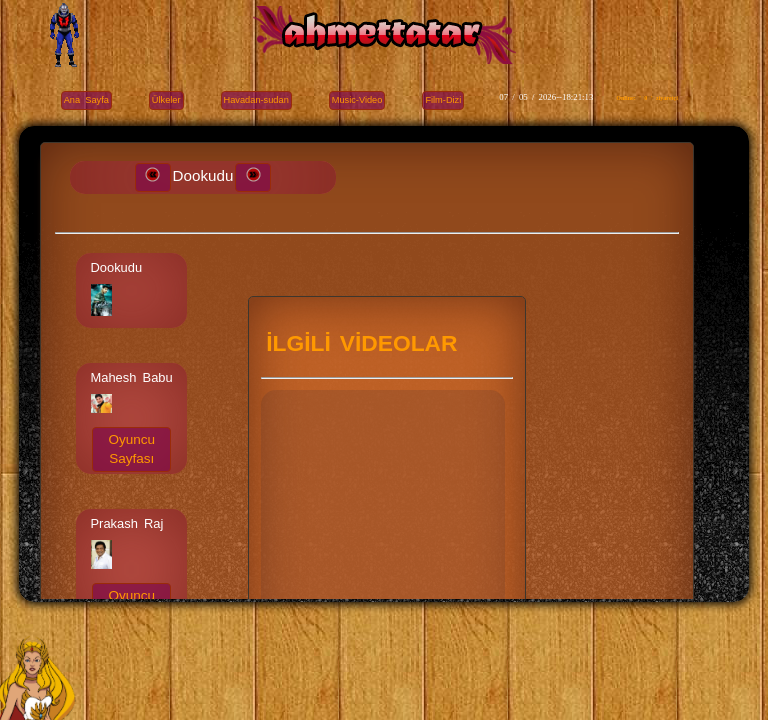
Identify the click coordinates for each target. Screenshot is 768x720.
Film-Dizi (443, 100)
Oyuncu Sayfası (131, 449)
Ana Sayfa (86, 100)
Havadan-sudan (256, 100)
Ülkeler (166, 100)
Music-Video (357, 100)
